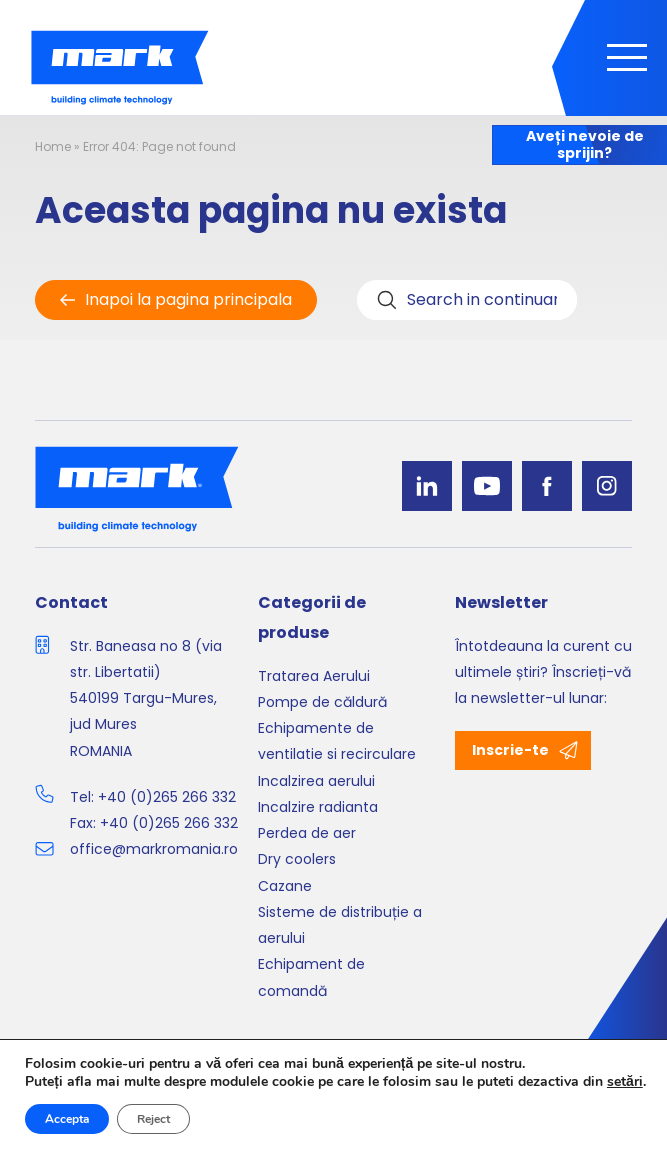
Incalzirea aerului (316, 781)
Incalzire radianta (318, 807)
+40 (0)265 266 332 (167, 797)
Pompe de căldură (322, 702)
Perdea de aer (307, 833)
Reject (153, 1119)
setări (625, 1082)
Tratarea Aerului (314, 676)
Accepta (67, 1119)
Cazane (285, 886)
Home (53, 146)
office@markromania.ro (154, 849)
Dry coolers (297, 859)
